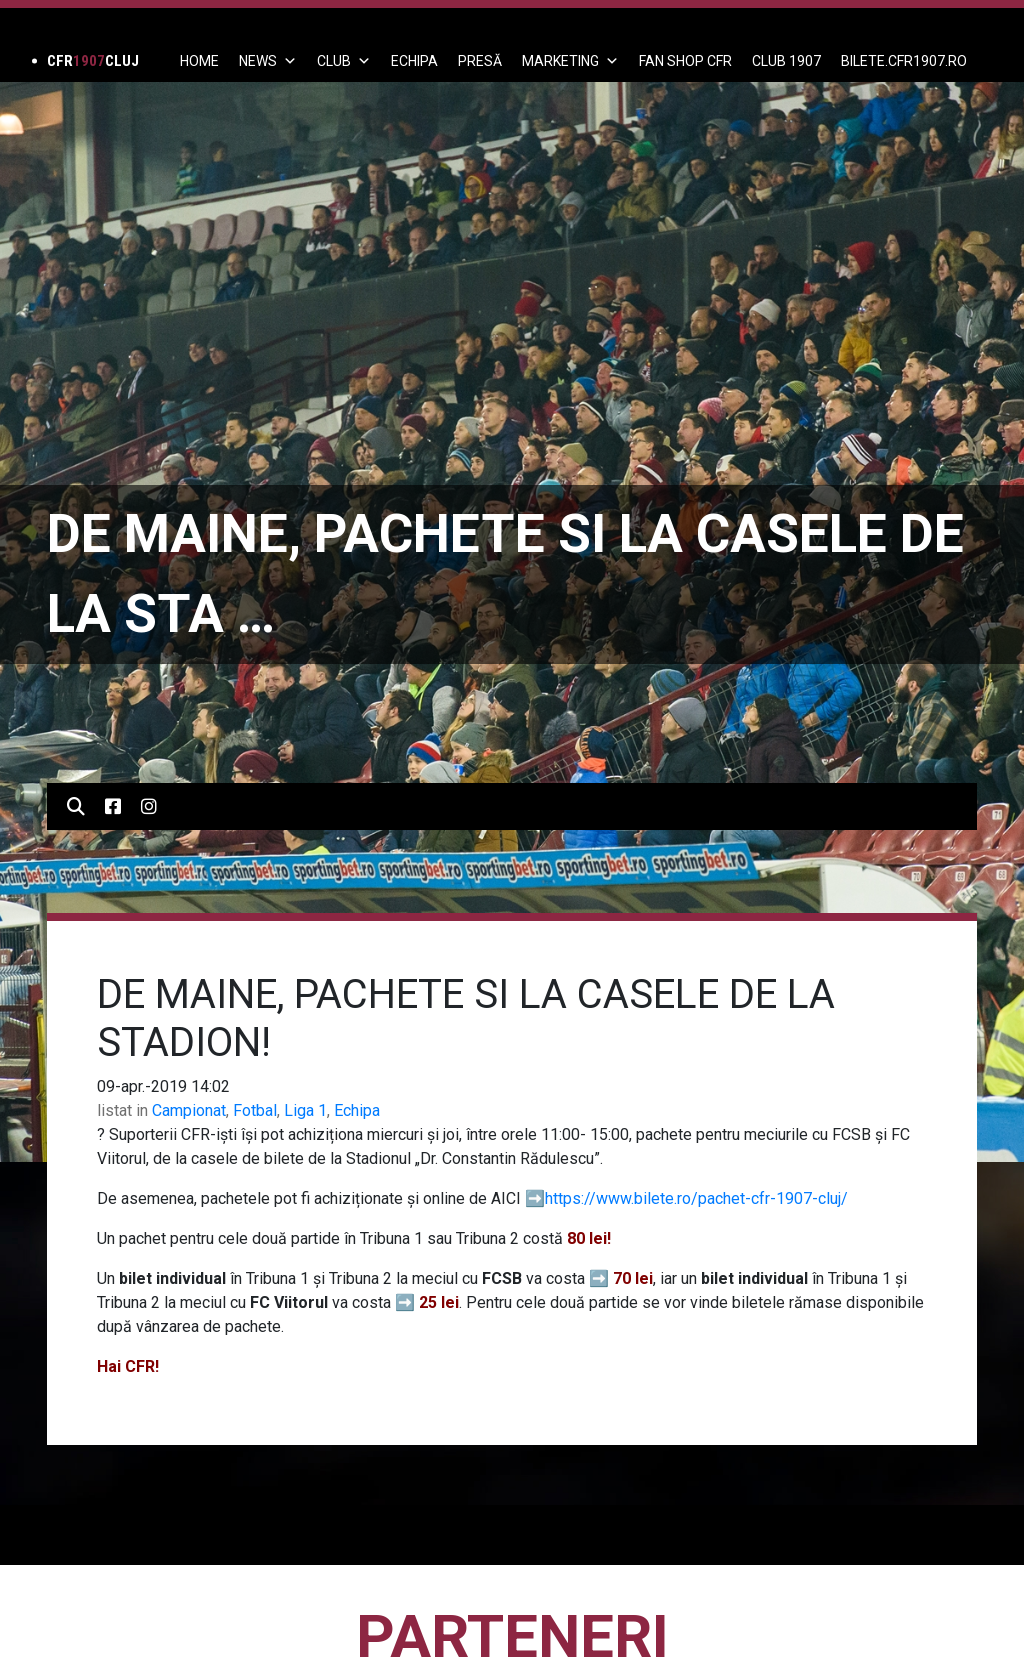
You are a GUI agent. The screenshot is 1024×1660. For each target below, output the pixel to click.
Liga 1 (305, 1110)
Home (199, 61)
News (268, 61)
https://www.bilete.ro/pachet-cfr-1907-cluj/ (696, 1198)
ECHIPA (414, 61)
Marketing (570, 61)
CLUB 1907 (786, 61)
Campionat (189, 1110)
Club (344, 61)
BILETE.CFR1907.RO (904, 61)
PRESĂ (480, 61)
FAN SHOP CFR (685, 61)
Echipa (357, 1110)
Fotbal (255, 1110)
